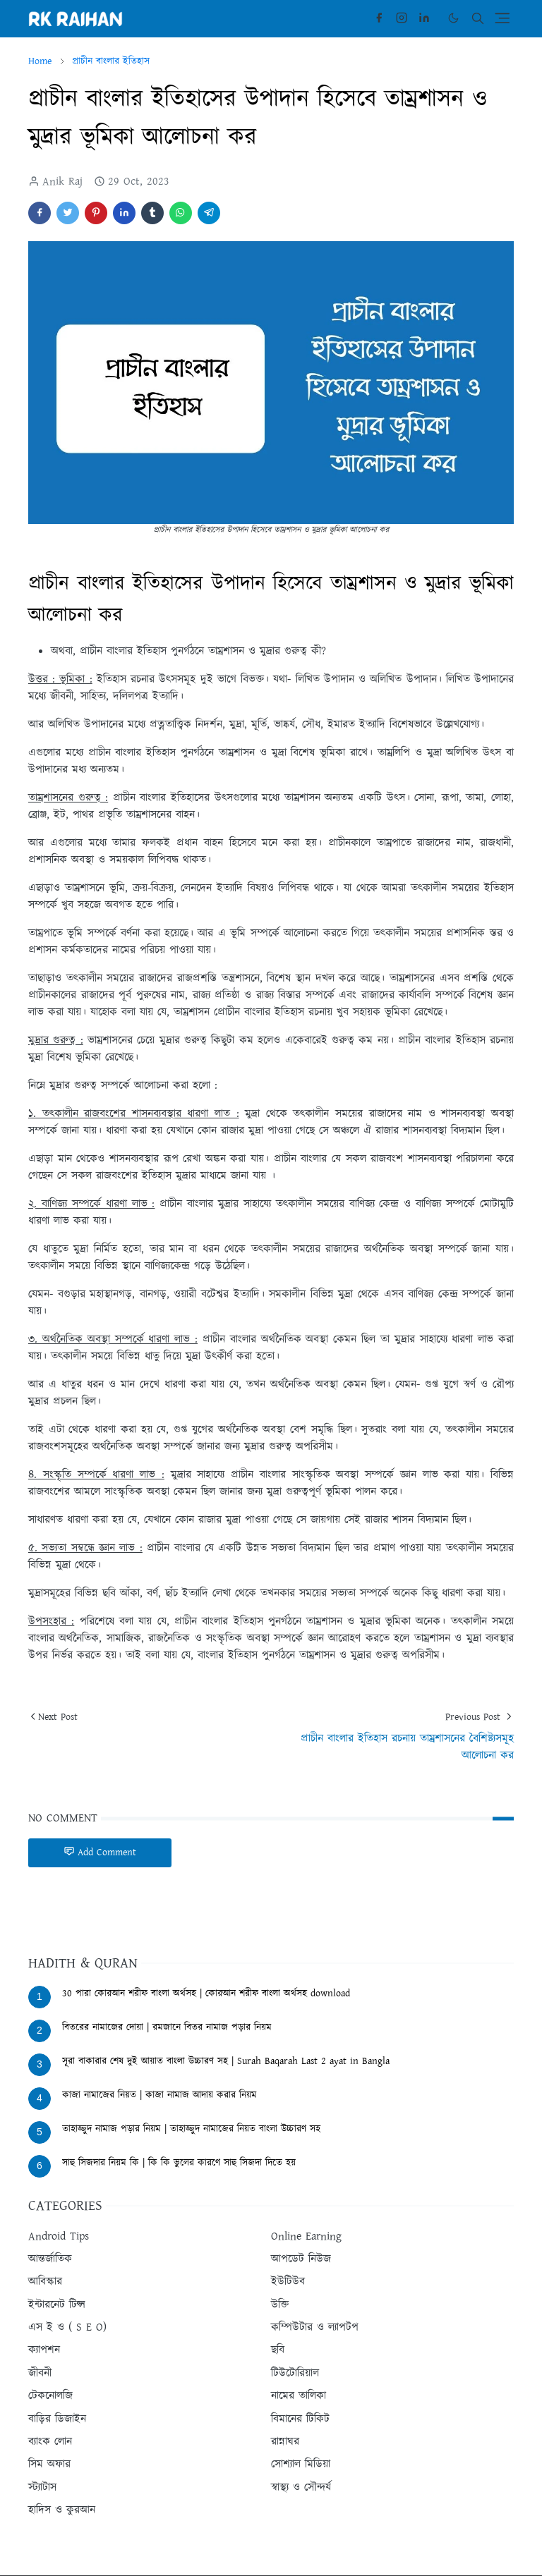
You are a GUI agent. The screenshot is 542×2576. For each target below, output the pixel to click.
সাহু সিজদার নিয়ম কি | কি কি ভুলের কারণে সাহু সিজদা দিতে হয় (179, 2163)
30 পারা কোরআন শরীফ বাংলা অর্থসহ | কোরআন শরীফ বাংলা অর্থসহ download (206, 1993)
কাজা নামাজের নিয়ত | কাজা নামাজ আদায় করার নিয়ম (159, 2095)
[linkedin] (424, 18)
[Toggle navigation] (502, 18)
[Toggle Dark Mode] (453, 18)
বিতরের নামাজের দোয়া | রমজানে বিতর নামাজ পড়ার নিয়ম (167, 2027)
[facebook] (379, 18)
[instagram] (401, 18)
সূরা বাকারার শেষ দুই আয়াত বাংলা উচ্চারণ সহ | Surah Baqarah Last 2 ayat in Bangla (226, 2061)
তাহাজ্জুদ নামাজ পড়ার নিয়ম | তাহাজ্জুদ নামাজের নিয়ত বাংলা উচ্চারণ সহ (191, 2129)
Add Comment (100, 1852)
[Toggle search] (477, 18)
